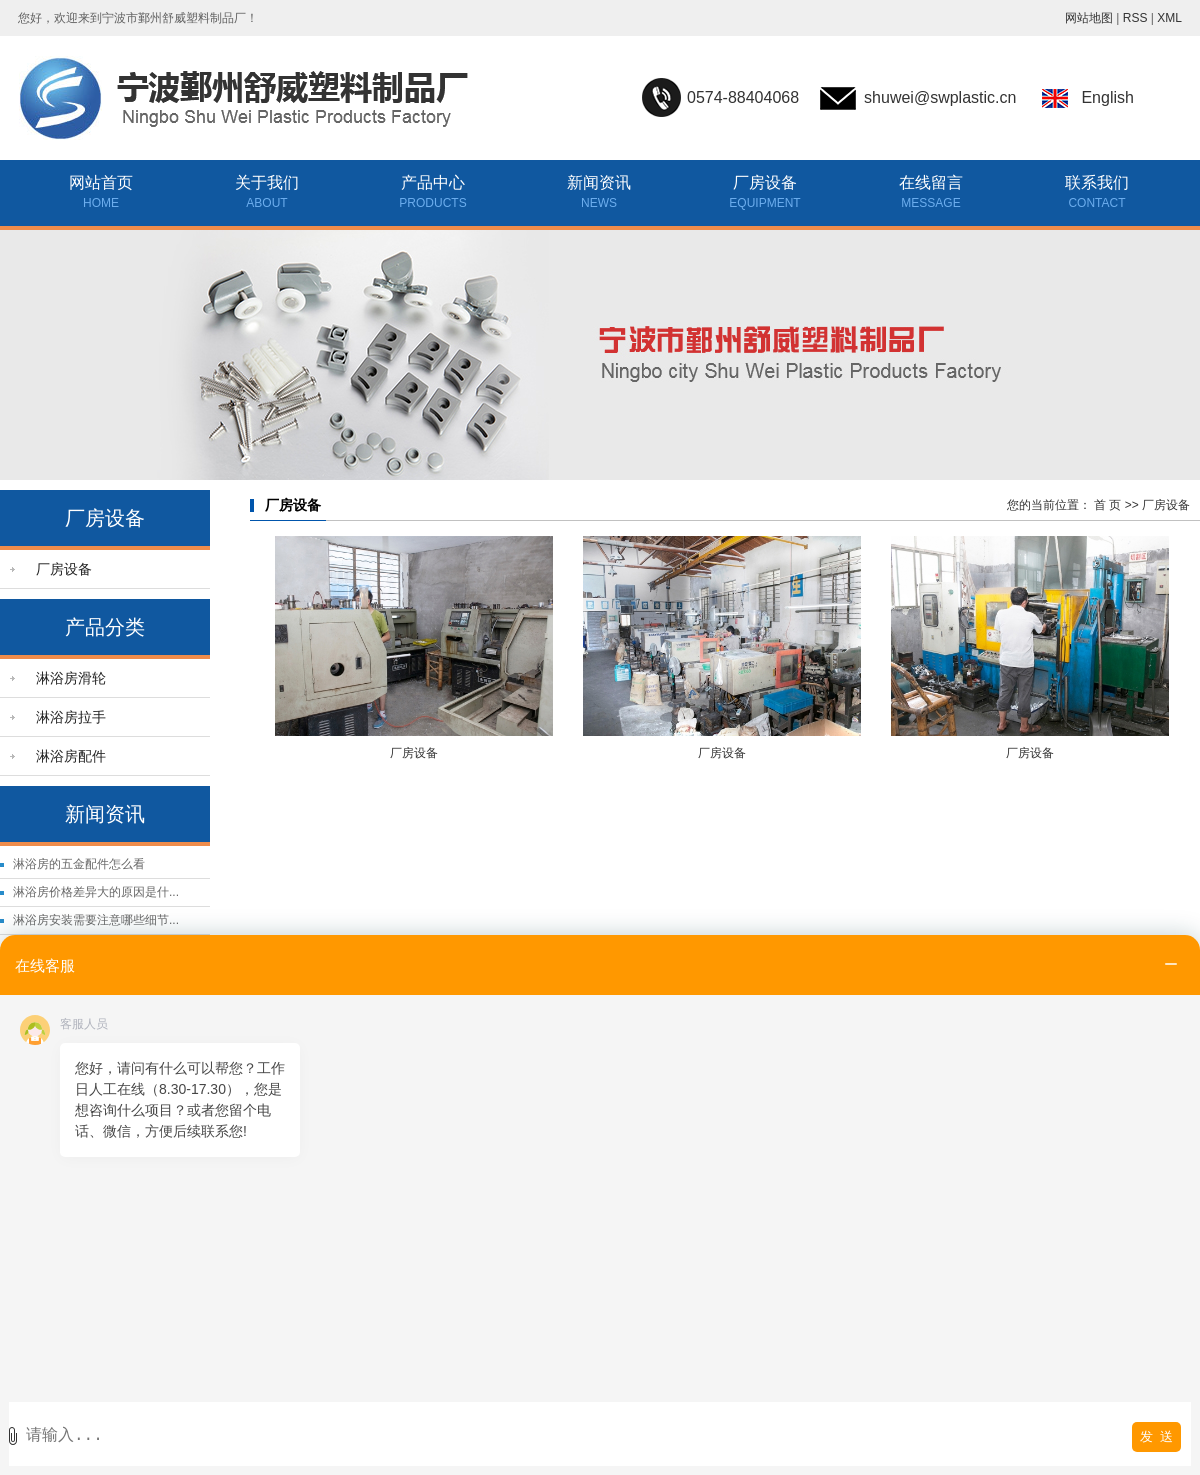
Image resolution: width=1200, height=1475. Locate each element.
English (1107, 97)
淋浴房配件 (71, 756)
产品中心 (433, 182)
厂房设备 (765, 182)
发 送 (1156, 1436)
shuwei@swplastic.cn (940, 97)
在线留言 (931, 182)
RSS (1135, 18)
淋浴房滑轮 (71, 678)
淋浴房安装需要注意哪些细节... (96, 920)
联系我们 (1097, 182)
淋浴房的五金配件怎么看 (79, 864)
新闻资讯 (599, 182)
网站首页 (101, 182)
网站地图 (1089, 18)
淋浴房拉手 (71, 717)
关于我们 (267, 182)
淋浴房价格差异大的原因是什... (96, 892)
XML (1169, 18)
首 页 (1107, 505)
